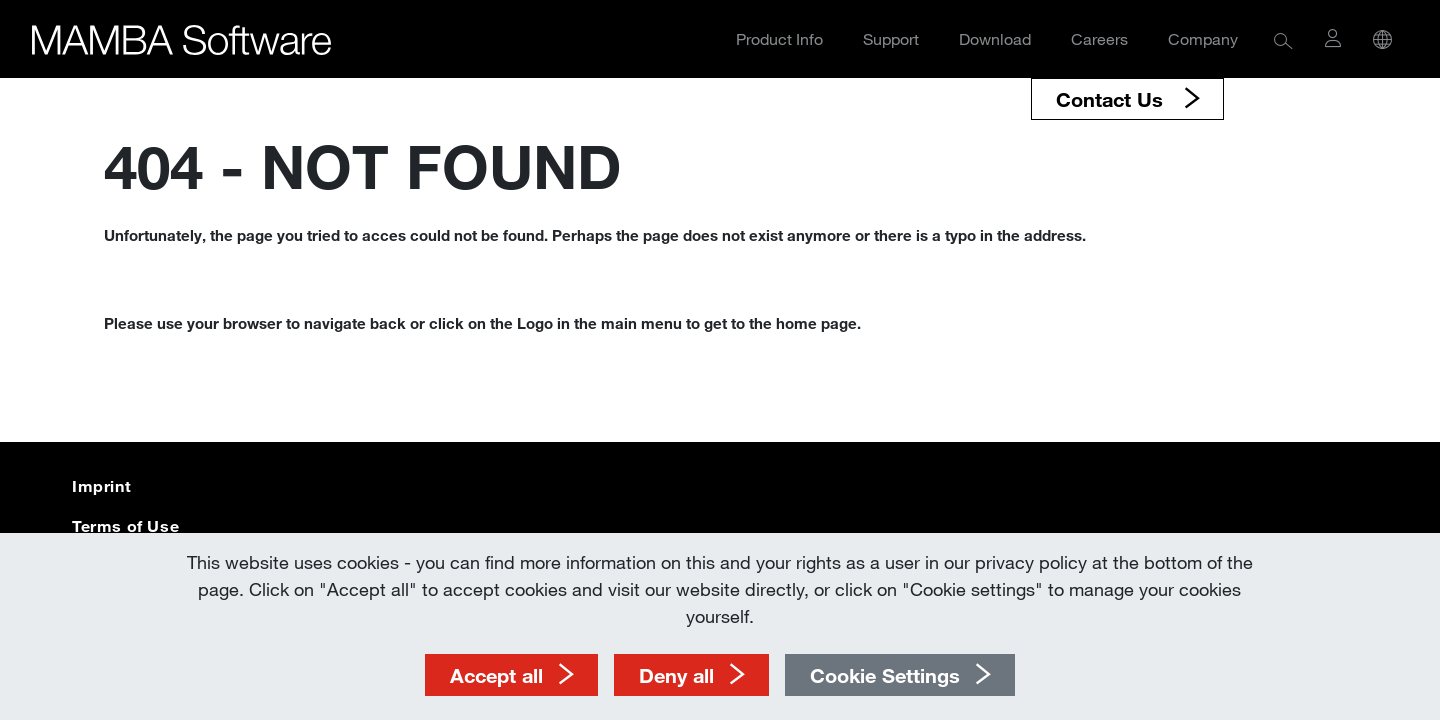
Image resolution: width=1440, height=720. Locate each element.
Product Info (779, 38)
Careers (1099, 38)
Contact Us (1112, 99)
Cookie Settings (885, 675)
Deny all (676, 675)
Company (1203, 38)
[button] (1283, 39)
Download (995, 38)
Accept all (496, 675)
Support (891, 38)
